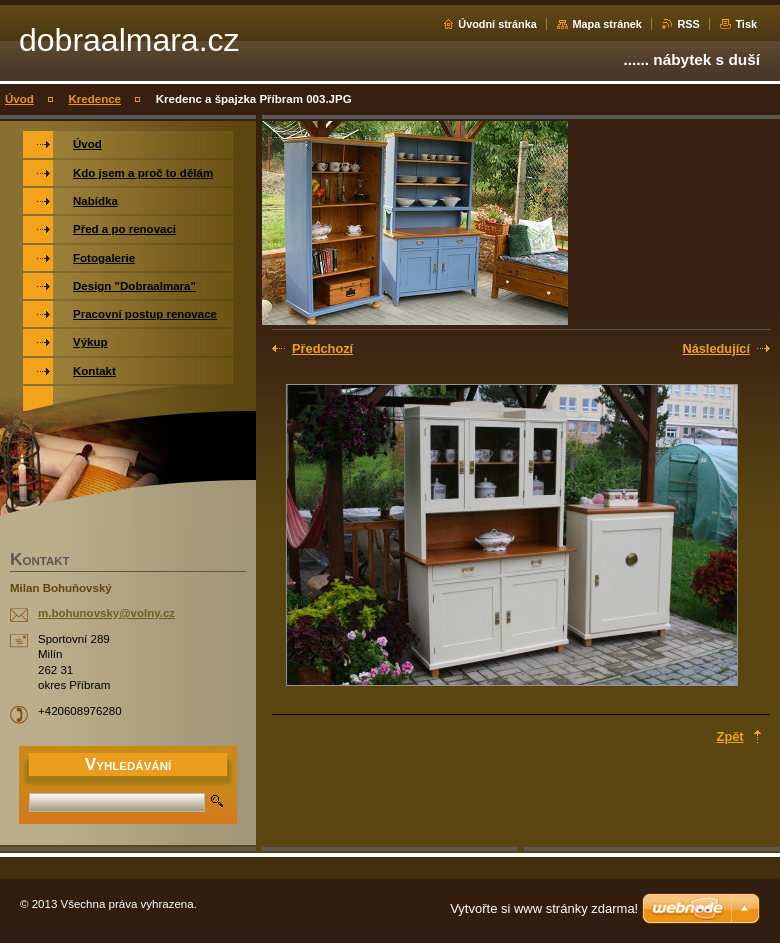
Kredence (95, 99)
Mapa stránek (607, 24)
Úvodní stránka (497, 24)
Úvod (19, 99)
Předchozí (322, 348)
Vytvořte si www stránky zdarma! (544, 908)
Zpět (730, 736)
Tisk (746, 24)
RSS (688, 24)
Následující (716, 348)
